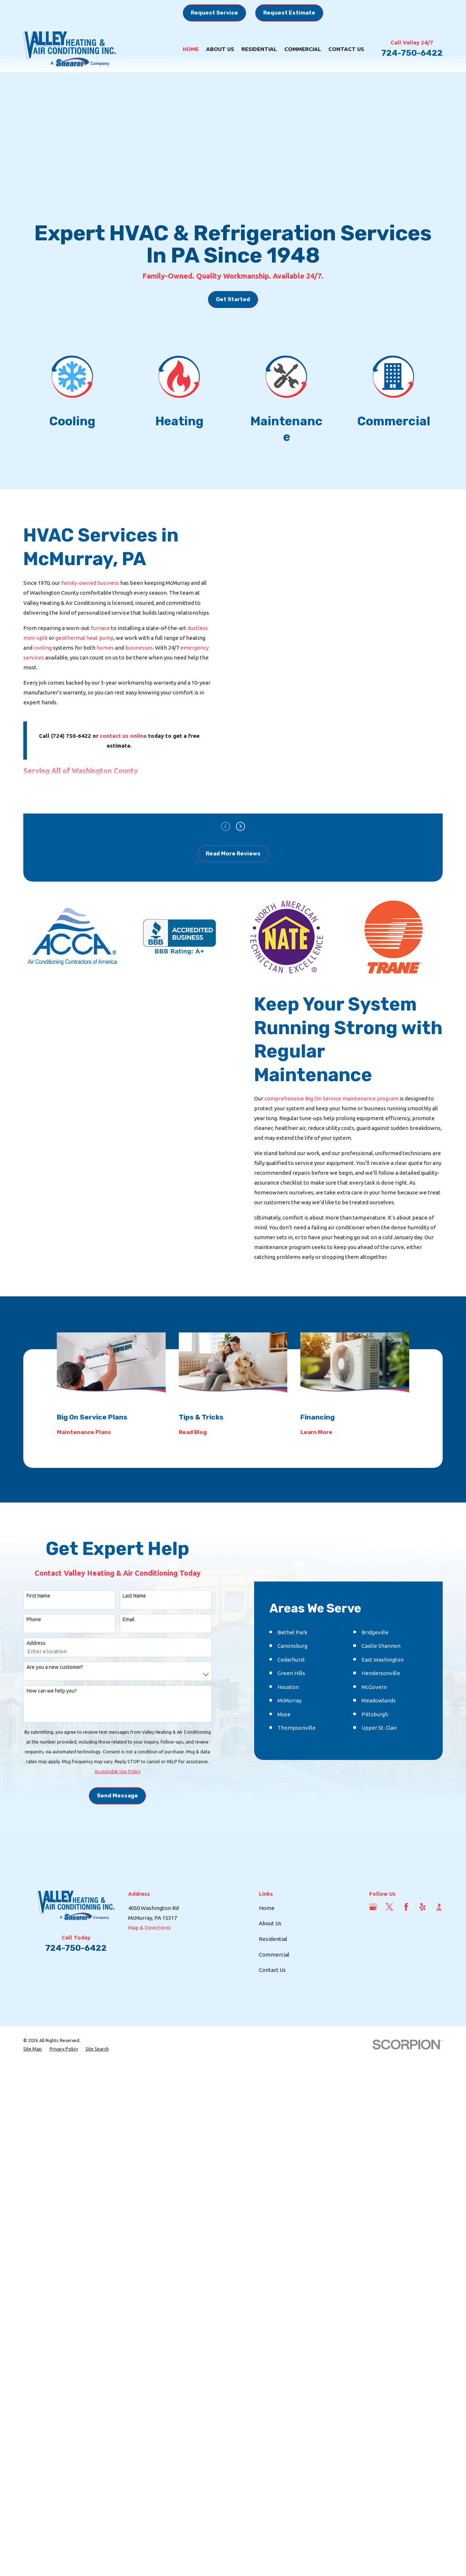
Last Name (134, 1645)
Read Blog (196, 1432)
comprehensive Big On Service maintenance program (331, 1098)
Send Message (117, 1845)
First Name (38, 1645)
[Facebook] (406, 2006)
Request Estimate (289, 12)
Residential (273, 2039)
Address (36, 1693)
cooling (42, 648)
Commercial (274, 2054)
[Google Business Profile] (373, 2006)
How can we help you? (52, 1741)
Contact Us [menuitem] (346, 49)
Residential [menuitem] (259, 49)
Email (129, 1669)
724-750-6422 (412, 53)
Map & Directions (149, 2027)
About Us (270, 2023)
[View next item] (240, 826)
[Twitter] (389, 2006)
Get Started (233, 299)
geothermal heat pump (84, 638)
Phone (34, 1669)
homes (105, 648)
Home (267, 2008)
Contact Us (272, 2070)
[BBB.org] (439, 2006)
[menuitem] (32, 2148)
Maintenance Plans (87, 1432)
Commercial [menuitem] (302, 49)
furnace (100, 628)
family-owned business (90, 583)
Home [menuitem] (191, 49)
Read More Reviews (233, 853)
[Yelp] (422, 2006)
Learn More (319, 1432)
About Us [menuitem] (220, 49)
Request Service (214, 12)
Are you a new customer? (55, 1717)
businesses (139, 648)
